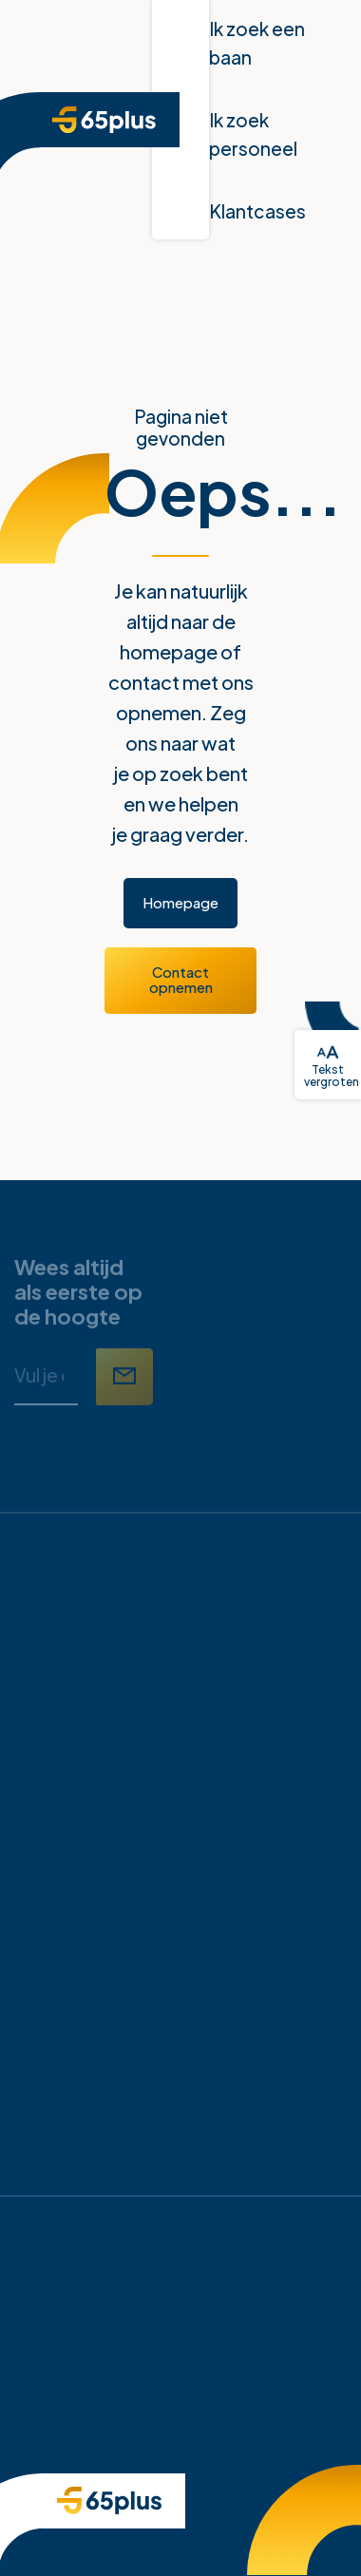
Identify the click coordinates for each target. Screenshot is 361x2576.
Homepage (180, 902)
